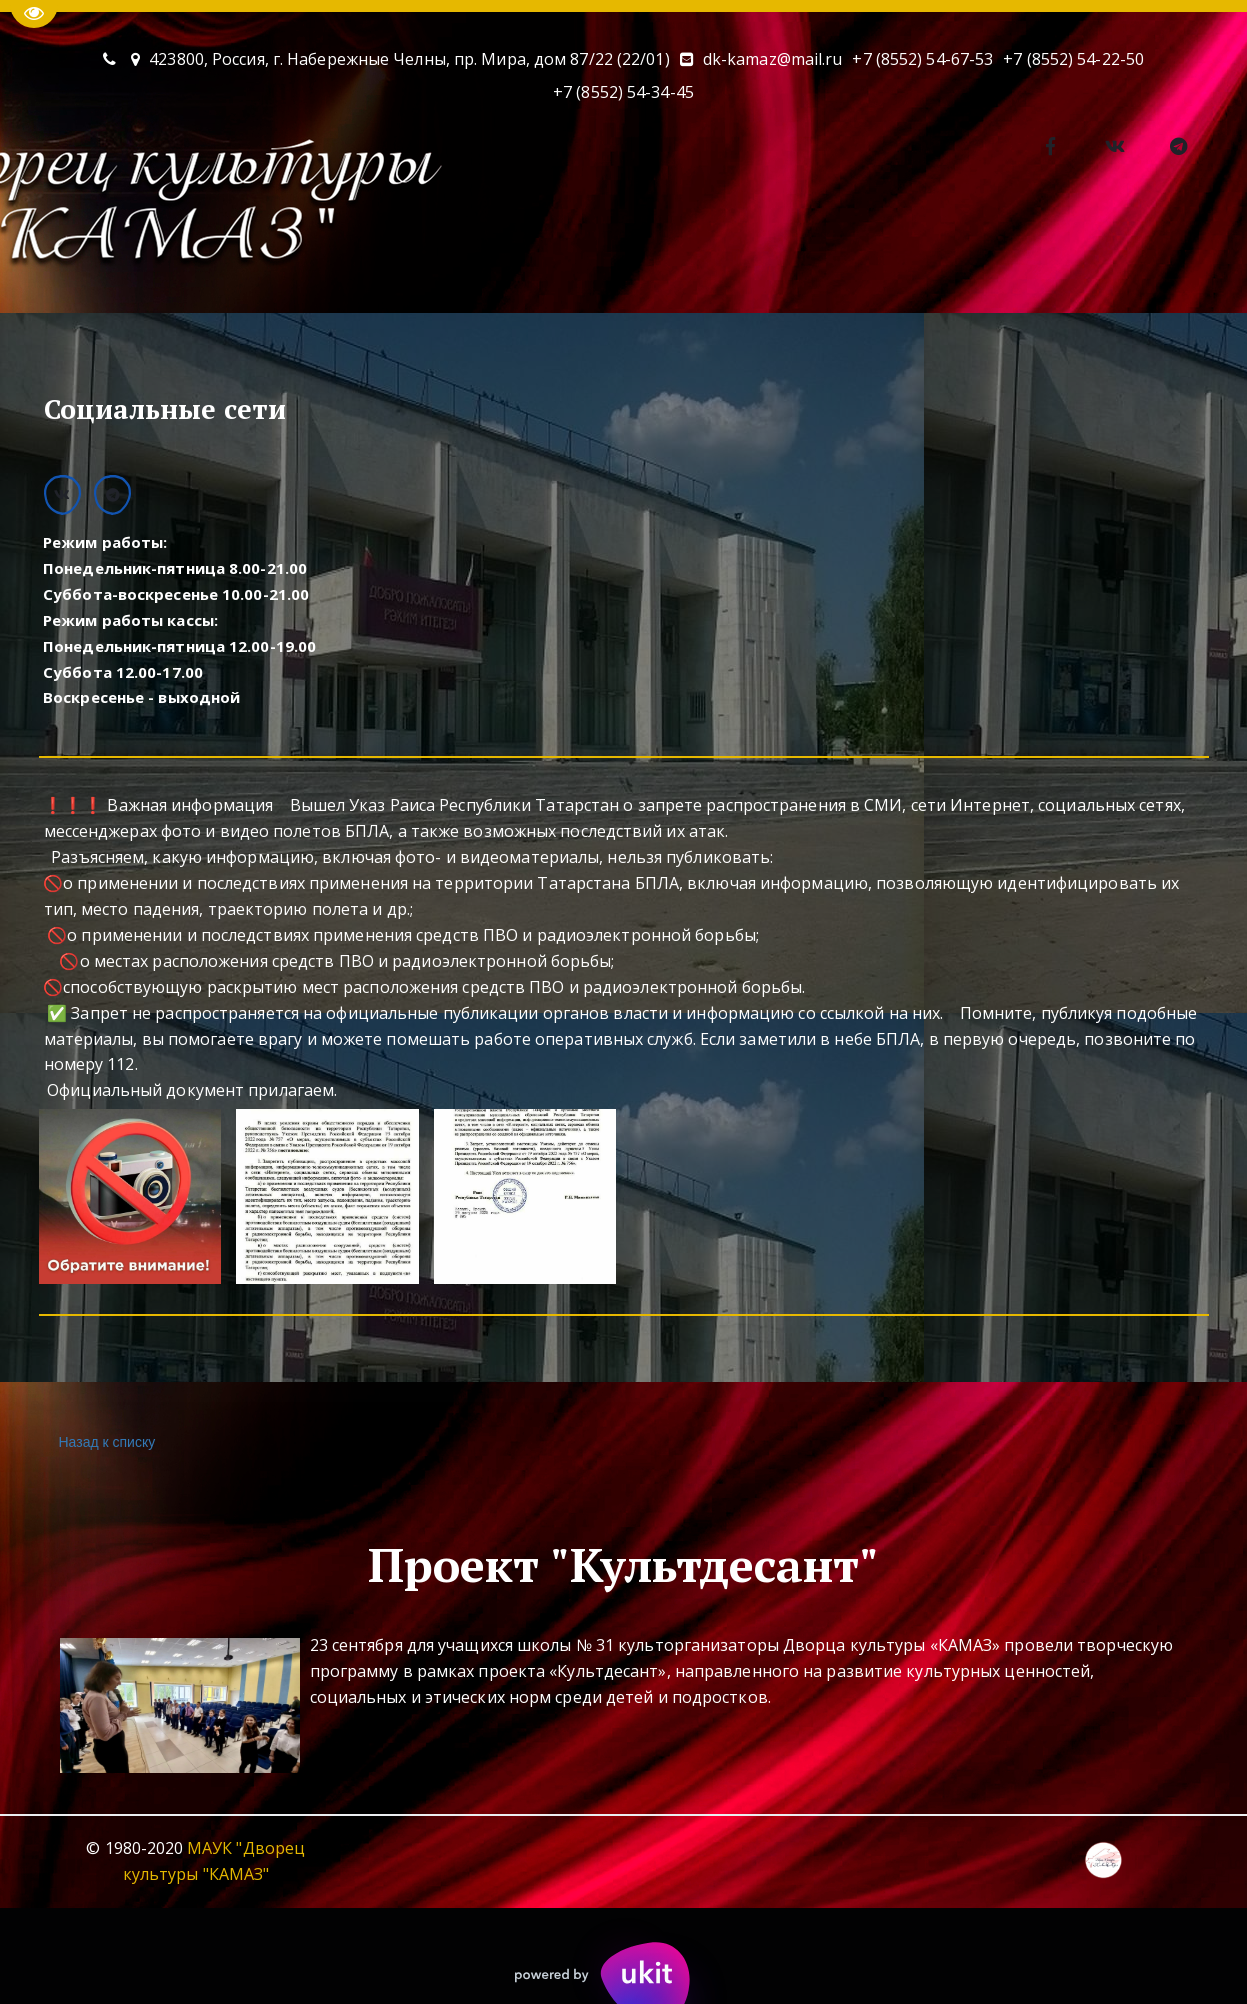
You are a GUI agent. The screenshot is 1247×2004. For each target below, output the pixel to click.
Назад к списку (105, 1442)
